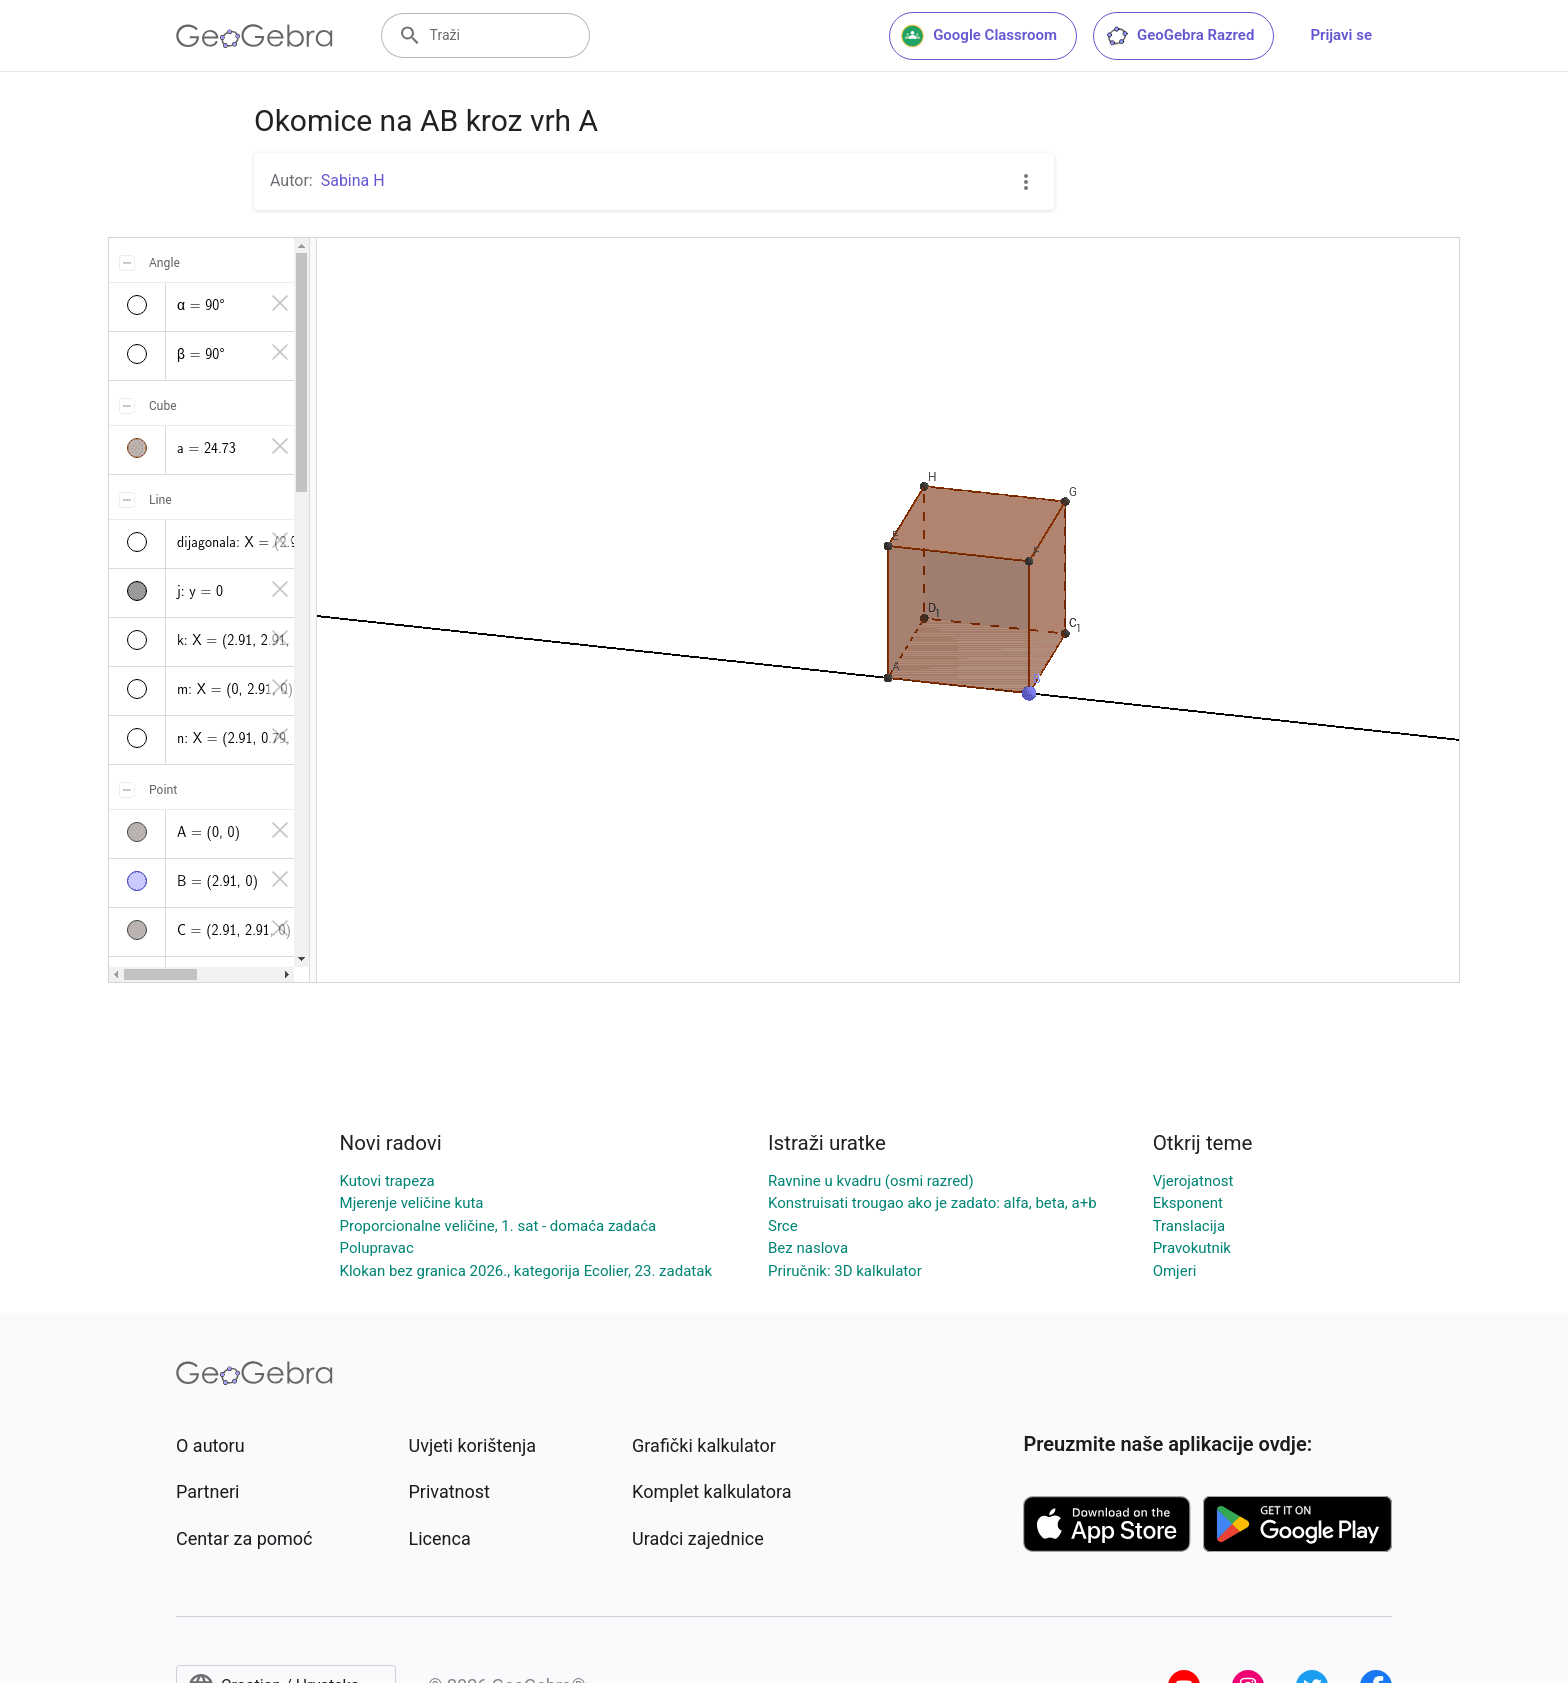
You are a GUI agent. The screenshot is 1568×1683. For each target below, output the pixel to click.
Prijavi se (1341, 35)
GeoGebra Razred (1179, 36)
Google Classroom (979, 36)
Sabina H (353, 180)
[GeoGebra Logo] (254, 36)
